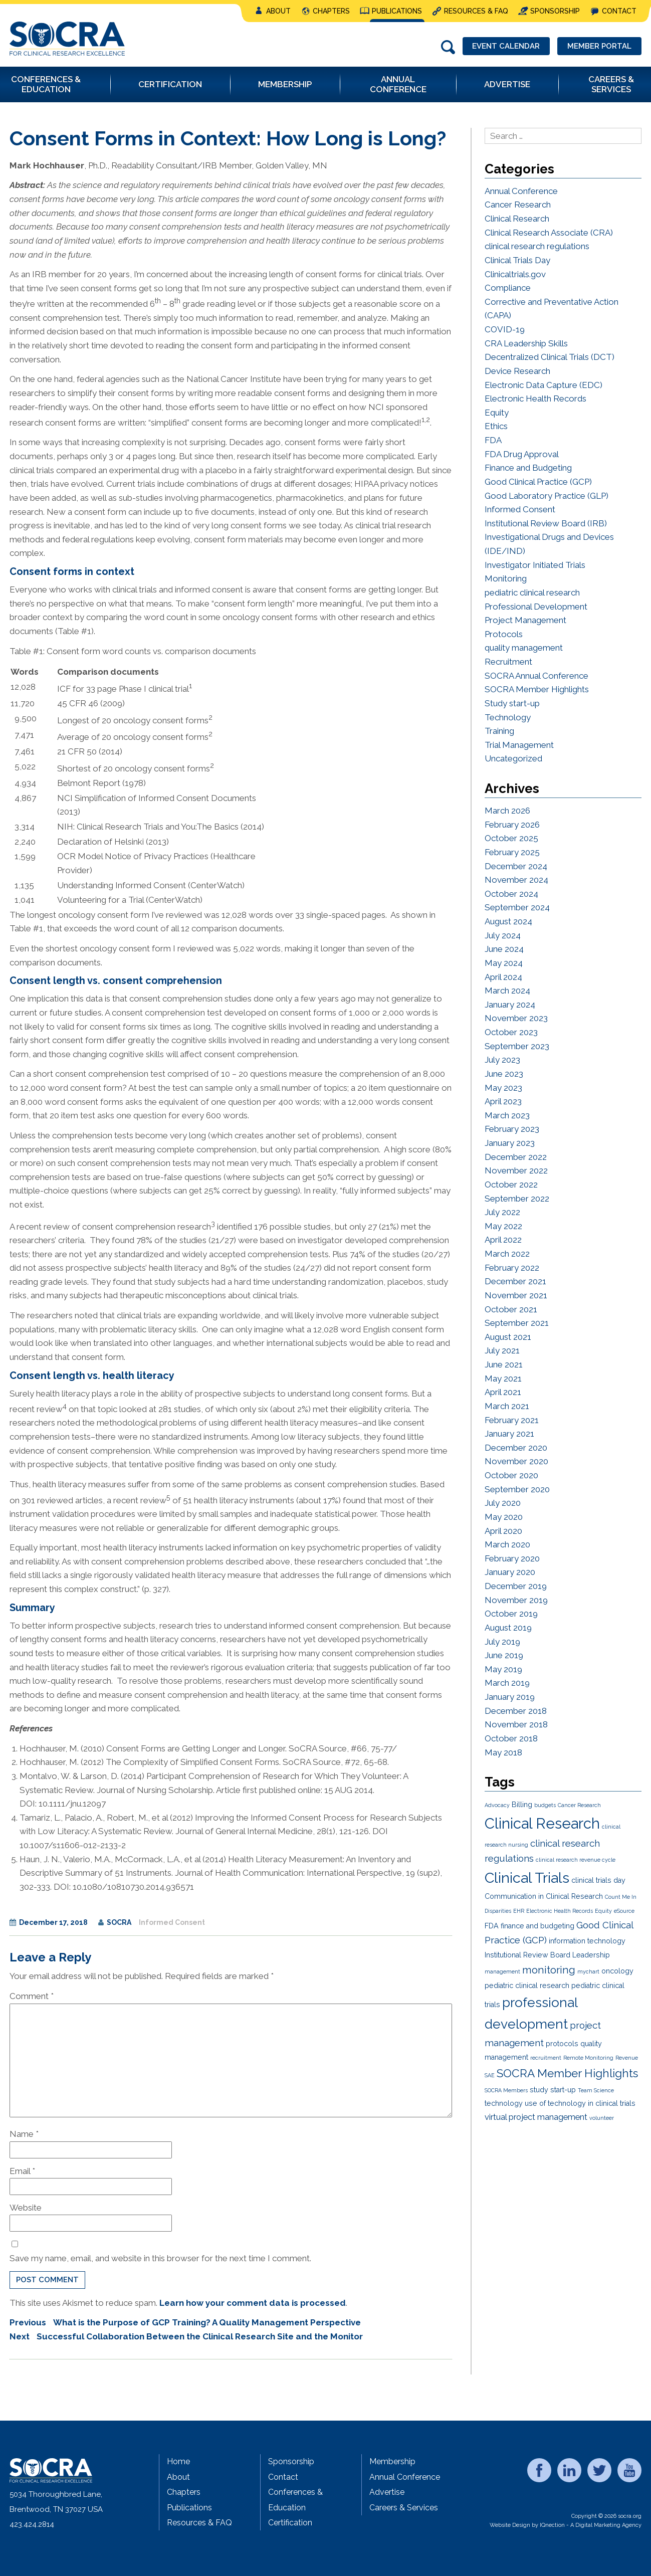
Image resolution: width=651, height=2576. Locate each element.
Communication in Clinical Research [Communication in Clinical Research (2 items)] (544, 1896)
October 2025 (511, 838)
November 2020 (516, 1461)
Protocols (504, 634)
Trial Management (519, 745)
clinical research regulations (537, 246)
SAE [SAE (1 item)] (490, 2075)
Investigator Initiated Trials (535, 565)
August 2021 (508, 1337)
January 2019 (510, 1697)
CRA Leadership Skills (526, 343)
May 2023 (503, 1088)
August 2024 (508, 921)
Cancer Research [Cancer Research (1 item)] (579, 1805)
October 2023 (511, 1032)
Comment (32, 1996)
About (278, 11)
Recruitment (508, 662)
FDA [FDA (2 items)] (492, 1926)
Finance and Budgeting (528, 468)
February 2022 (512, 1268)
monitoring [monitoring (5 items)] (548, 1970)
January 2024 (510, 1005)
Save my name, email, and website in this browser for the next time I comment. (160, 2258)
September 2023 (517, 1046)
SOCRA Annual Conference (536, 676)
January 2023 (510, 1143)
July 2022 (502, 1212)
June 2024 (504, 949)
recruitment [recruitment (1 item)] (545, 2058)
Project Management (525, 620)
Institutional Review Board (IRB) (546, 523)
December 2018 (516, 1711)
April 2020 (503, 1531)
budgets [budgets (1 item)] (545, 1805)
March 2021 (507, 1406)
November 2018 (516, 1724)
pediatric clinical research (532, 592)
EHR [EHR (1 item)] (518, 1911)
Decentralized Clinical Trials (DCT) (549, 357)
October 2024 (511, 894)
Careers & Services (403, 2507)
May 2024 (504, 963)
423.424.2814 (32, 2524)
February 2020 (512, 1558)
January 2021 (509, 1434)
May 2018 (503, 1752)
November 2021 (516, 1295)
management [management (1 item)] (502, 1971)
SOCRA (119, 1922)
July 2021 (502, 1350)
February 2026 (512, 825)
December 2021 (515, 1281)
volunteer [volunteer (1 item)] (601, 2118)
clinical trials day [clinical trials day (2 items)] (598, 1880)
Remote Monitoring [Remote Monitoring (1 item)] (588, 2058)
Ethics (496, 426)
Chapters (331, 11)
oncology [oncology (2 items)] (617, 1971)
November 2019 (516, 1600)
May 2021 (503, 1378)
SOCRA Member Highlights (537, 689)
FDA (493, 440)
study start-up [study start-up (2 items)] (553, 2090)
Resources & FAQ (476, 11)
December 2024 (516, 866)
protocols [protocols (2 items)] (562, 2044)
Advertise (386, 2492)
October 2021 (511, 1309)
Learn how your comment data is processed (252, 2303)
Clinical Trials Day (517, 260)
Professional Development (536, 607)
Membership (392, 2461)
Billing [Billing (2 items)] (522, 1805)
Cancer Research (518, 205)
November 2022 (516, 1170)
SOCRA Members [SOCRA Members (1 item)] (506, 2090)
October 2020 (511, 1475)
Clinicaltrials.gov (515, 274)
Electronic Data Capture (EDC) (543, 385)
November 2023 (516, 1018)
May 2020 (504, 1517)
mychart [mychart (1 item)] (588, 1971)
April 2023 (503, 1101)
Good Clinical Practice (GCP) (538, 482)
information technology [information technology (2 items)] (587, 1941)
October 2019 (511, 1614)
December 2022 (516, 1157)
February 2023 (512, 1129)
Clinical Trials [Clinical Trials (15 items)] (527, 1877)
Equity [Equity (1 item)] (603, 1911)
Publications (397, 11)
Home (178, 2461)
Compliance (508, 288)
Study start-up (512, 703)
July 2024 (503, 935)
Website (26, 2208)
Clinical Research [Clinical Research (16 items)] (542, 1823)
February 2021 (512, 1420)
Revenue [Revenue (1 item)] (626, 2058)
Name (24, 2134)
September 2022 (517, 1199)
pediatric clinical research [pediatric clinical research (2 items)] (527, 1985)
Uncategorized (513, 758)
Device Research (517, 371)
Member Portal (599, 46)
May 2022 (503, 1226)
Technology (508, 717)
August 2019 (508, 1628)
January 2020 (510, 1572)
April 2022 (503, 1240)
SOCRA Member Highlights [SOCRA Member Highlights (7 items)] (567, 2073)
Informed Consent (172, 1922)
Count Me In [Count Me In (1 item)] (620, 1897)
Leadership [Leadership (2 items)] (591, 1955)
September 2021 (517, 1323)
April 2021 (503, 1392)
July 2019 (502, 1642)
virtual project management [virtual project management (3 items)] (536, 2117)
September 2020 (517, 1489)
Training (499, 731)
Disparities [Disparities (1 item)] (498, 1911)
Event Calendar (506, 46)
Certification (290, 2522)
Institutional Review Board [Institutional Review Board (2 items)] (527, 1955)
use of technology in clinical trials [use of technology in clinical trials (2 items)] (580, 2103)
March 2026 (507, 811)
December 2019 (516, 1586)
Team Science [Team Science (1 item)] (596, 2090)
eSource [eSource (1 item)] (624, 1911)
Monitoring (506, 578)
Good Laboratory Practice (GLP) (546, 496)
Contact (619, 11)
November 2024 (516, 880)
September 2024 (517, 907)
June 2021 (504, 1364)
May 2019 (503, 1669)
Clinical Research (517, 219)
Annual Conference (521, 191)
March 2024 (507, 990)
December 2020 (516, 1448)
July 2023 (502, 1060)
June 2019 (504, 1655)
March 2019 (507, 1683)
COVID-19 (505, 329)
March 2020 (507, 1544)
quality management (524, 648)
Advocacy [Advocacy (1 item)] (497, 1805)
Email (22, 2171)
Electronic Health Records (535, 398)
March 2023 (507, 1115)
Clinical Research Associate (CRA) (549, 233)
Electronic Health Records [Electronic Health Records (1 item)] (559, 1911)
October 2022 (511, 1184)
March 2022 (507, 1254)
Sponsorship (555, 11)
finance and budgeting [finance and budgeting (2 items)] (537, 1926)
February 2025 (512, 852)
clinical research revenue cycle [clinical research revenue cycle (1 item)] (575, 1860)
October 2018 (511, 1738)
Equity (497, 413)
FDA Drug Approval (522, 454)
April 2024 (503, 977)
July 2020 (503, 1503)
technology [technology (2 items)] (504, 2103)
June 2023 (504, 1074)
